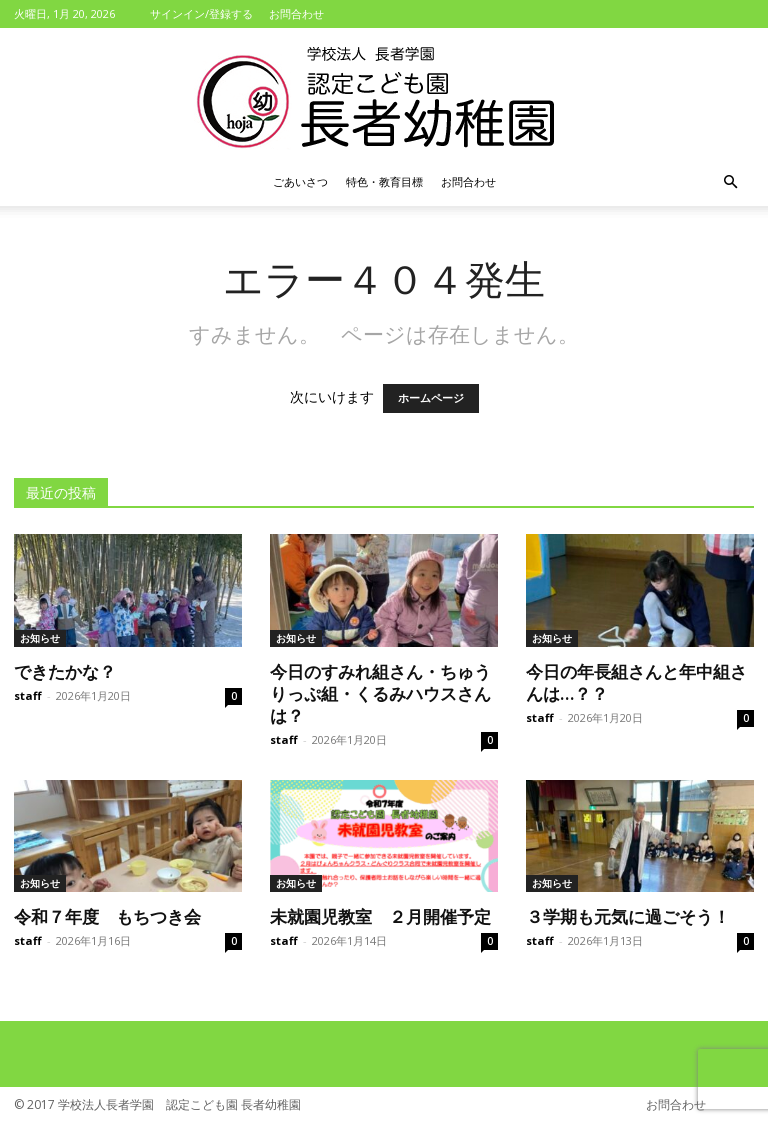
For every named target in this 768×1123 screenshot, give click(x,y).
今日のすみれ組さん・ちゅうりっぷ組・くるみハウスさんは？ (380, 693)
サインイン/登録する (201, 13)
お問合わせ (296, 13)
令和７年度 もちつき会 (107, 916)
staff (28, 695)
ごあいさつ (300, 181)
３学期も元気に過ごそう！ (628, 916)
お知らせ (40, 638)
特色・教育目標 (384, 181)
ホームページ (431, 398)
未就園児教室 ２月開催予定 (380, 916)
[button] (730, 182)
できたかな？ (65, 671)
